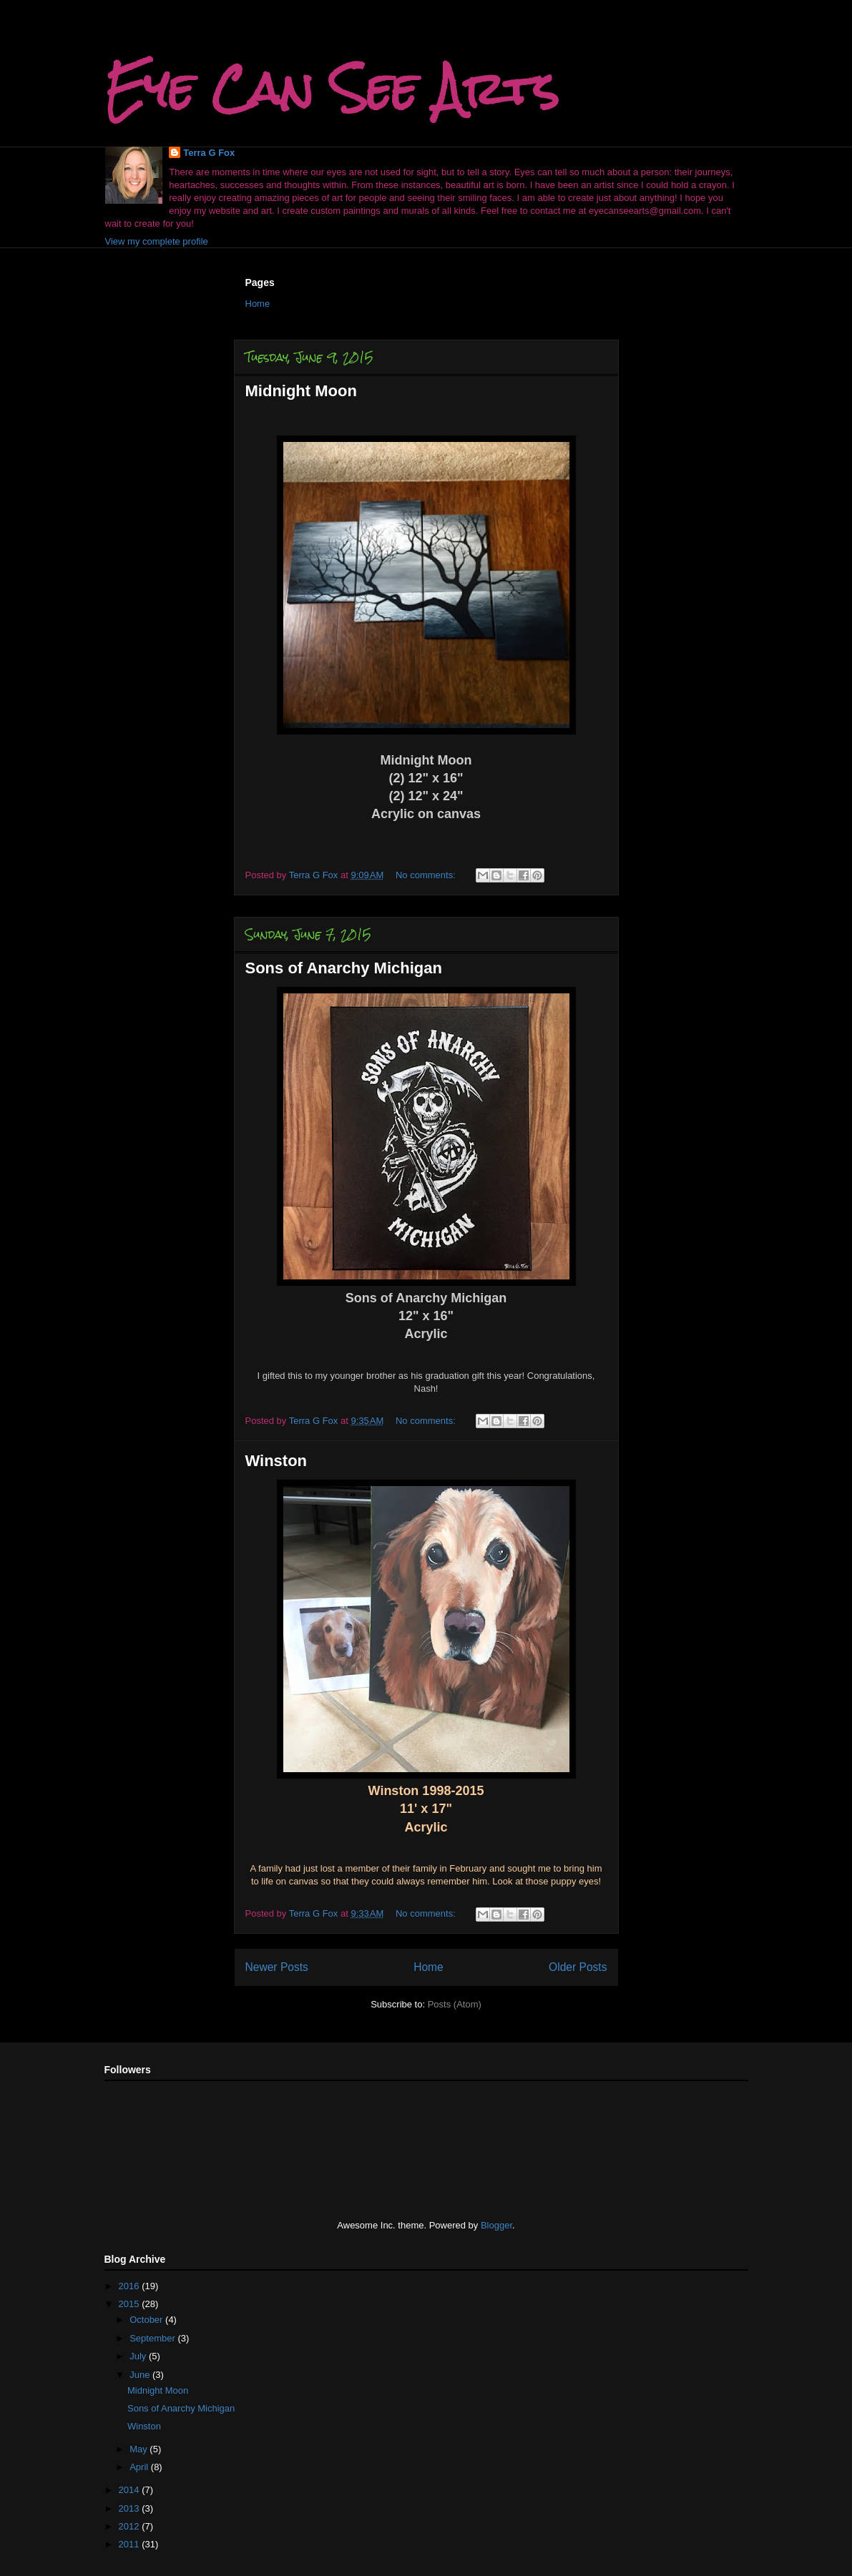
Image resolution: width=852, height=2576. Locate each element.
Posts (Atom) (454, 2004)
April (140, 2467)
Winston (276, 1461)
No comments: (427, 875)
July (139, 2356)
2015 (130, 2304)
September (153, 2338)
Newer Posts (276, 1967)
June (140, 2374)
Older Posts (578, 1967)
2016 (130, 2286)
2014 (130, 2489)
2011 (130, 2544)
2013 (130, 2508)
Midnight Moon (301, 391)
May (139, 2449)
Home (257, 303)
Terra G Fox (209, 152)
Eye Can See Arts (332, 88)
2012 (130, 2526)
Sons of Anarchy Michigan (343, 968)
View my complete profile (156, 241)
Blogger (496, 2225)
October (147, 2319)
